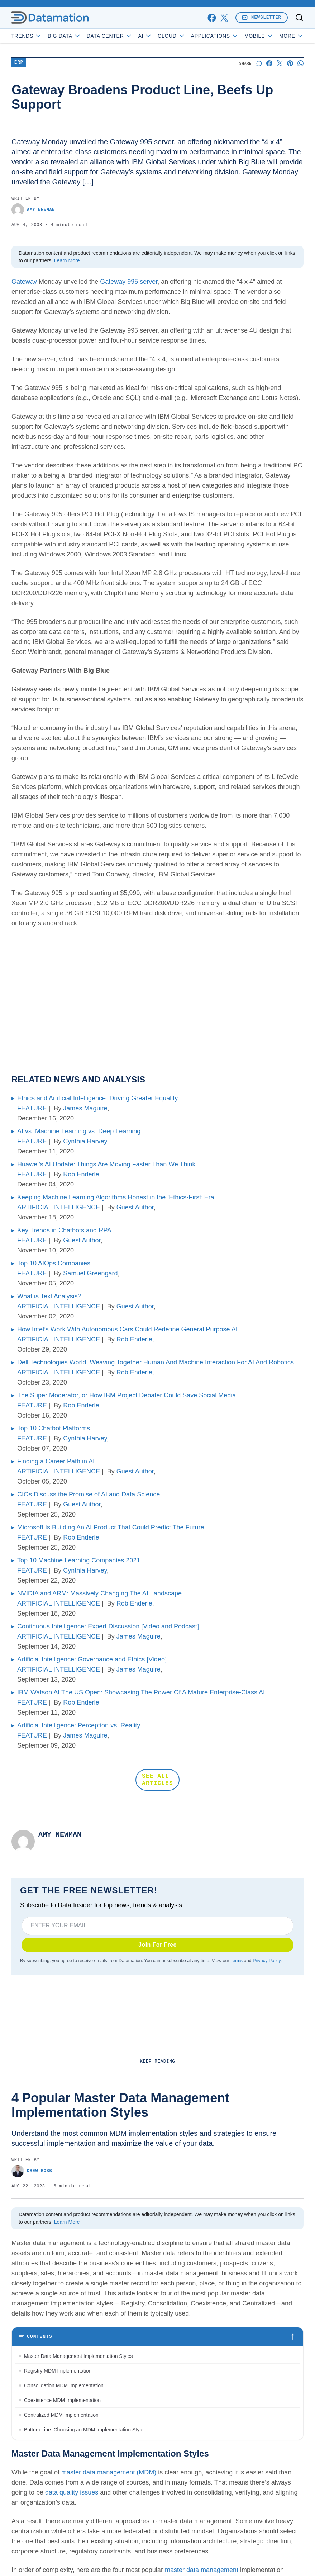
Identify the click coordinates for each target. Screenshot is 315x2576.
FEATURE (32, 1108)
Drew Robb (31, 2171)
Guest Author (135, 1207)
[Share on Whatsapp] (300, 63)
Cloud (171, 36)
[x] (224, 18)
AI (145, 36)
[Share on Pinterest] (290, 63)
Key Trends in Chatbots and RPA (64, 1230)
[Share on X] (280, 63)
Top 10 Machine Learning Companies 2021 (78, 1560)
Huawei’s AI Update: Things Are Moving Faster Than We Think (106, 1164)
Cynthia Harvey (85, 1141)
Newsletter (261, 17)
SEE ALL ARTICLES (157, 1779)
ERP (18, 63)
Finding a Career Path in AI (56, 1461)
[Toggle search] (299, 17)
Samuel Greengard (90, 1273)
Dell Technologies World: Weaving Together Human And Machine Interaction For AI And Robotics (155, 1362)
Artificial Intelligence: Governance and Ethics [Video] (92, 1659)
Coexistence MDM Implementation (62, 2400)
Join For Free (157, 1945)
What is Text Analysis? (49, 1296)
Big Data (64, 36)
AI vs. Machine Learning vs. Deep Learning (78, 1131)
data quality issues (71, 2492)
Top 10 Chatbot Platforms (53, 1428)
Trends (26, 36)
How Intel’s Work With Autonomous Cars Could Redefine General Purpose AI (127, 1329)
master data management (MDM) (108, 2472)
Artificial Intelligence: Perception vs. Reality (78, 1725)
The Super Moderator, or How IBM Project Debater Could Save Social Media (126, 1395)
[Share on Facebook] (269, 63)
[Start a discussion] (259, 63)
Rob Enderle (81, 1174)
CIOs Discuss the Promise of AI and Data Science (88, 1494)
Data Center (110, 36)
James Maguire (85, 1108)
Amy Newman (33, 209)
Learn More (67, 260)
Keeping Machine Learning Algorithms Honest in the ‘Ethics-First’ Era (115, 1197)
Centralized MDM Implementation (61, 2415)
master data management (201, 2569)
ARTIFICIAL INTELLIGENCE (58, 1207)
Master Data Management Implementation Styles (78, 2356)
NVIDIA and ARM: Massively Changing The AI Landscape (99, 1593)
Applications (215, 36)
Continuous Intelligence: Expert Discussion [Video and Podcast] (108, 1626)
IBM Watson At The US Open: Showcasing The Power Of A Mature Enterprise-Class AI (141, 1692)
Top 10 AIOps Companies (53, 1263)
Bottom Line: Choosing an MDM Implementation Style (83, 2429)
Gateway (24, 281)
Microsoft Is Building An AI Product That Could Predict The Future (110, 1527)
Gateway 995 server (128, 281)
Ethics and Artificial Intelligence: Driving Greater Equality (97, 1098)
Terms (236, 1960)
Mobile (258, 36)
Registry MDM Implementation (57, 2371)
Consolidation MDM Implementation (64, 2385)
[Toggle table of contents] (157, 2336)
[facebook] (211, 18)
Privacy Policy (266, 1960)
